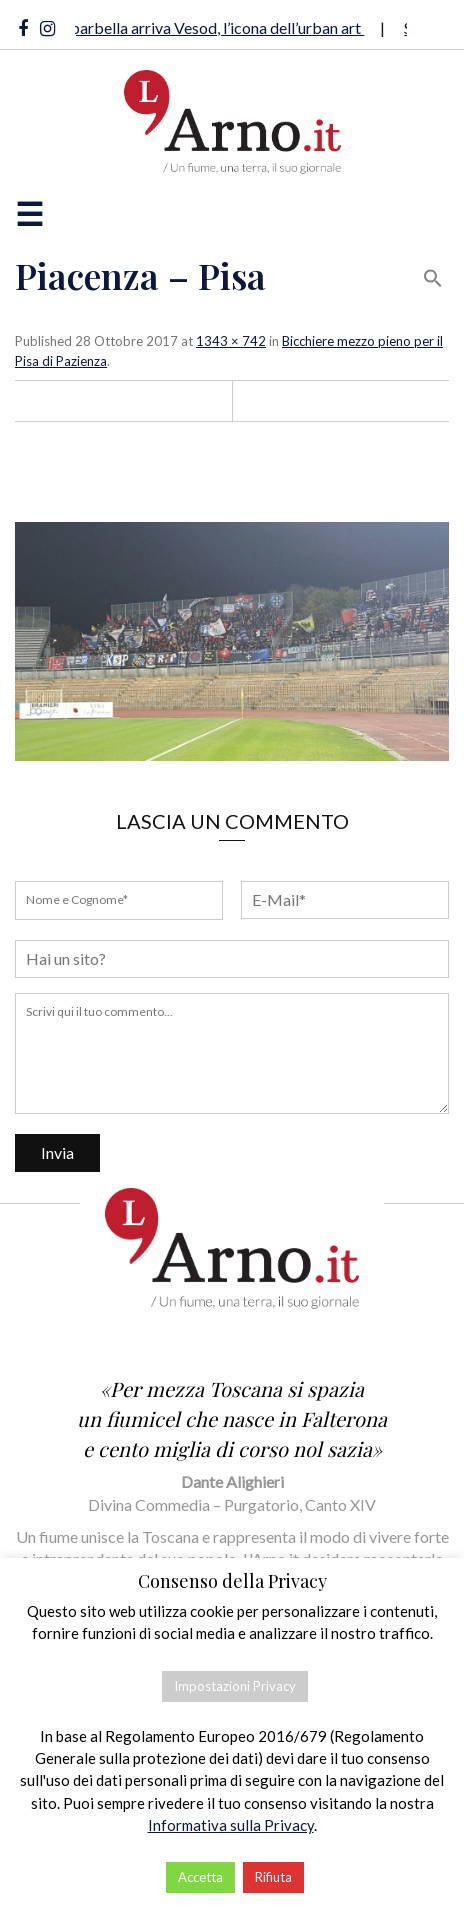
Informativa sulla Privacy (231, 1825)
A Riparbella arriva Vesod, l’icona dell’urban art (207, 27)
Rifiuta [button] (273, 1877)
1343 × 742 (231, 341)
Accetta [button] (200, 1877)
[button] (433, 275)
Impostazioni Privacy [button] (235, 1686)
